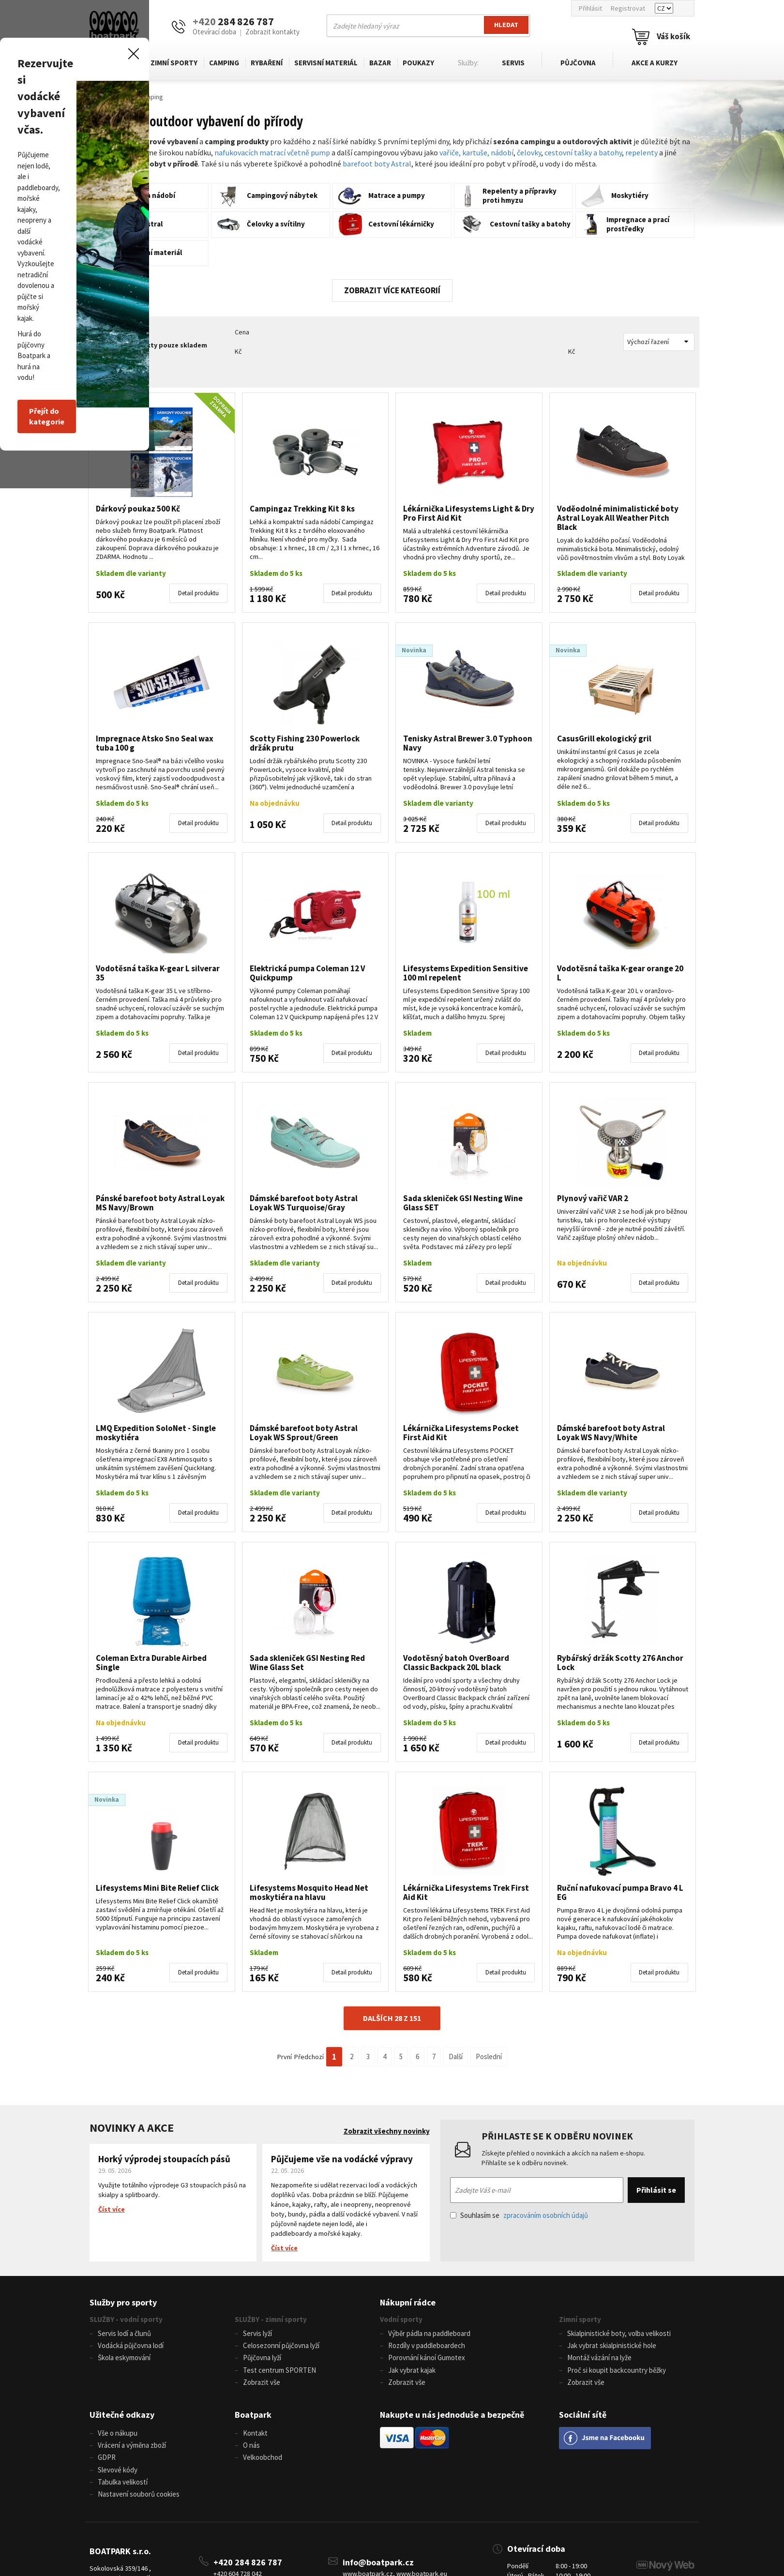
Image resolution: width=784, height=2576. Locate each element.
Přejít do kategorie (246, 1348)
